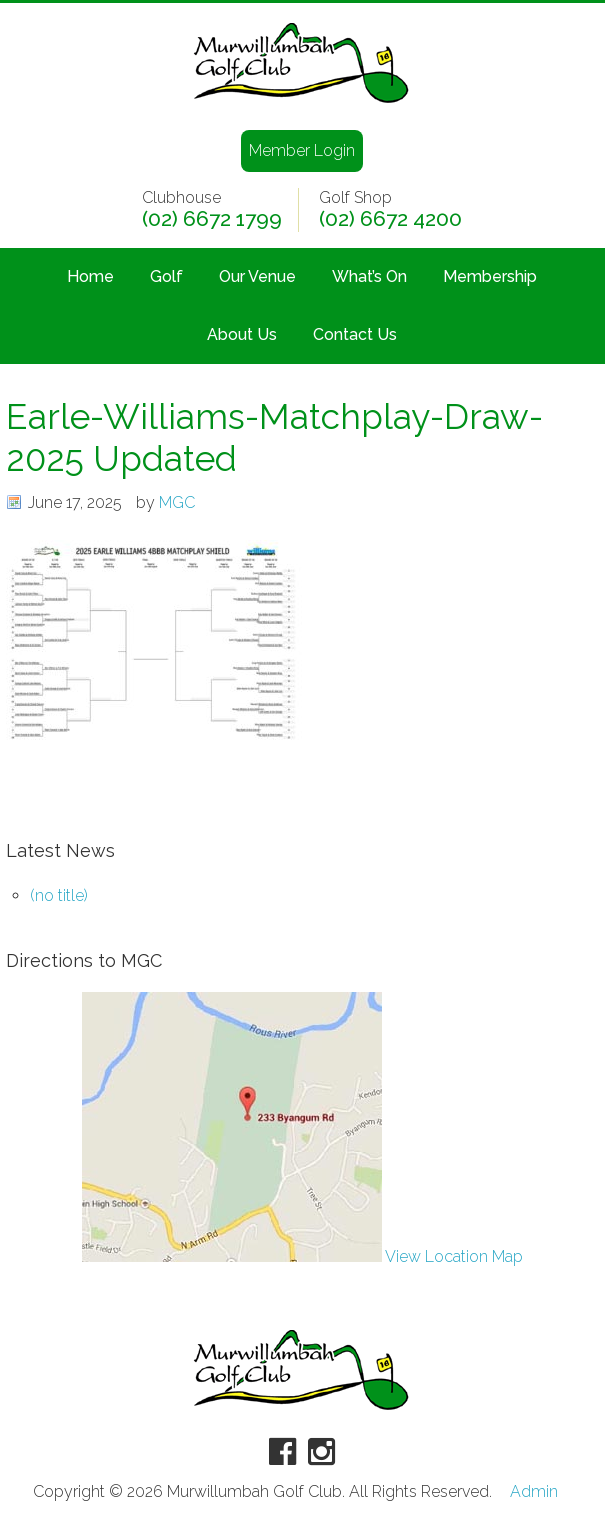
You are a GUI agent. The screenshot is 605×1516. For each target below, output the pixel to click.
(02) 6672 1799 (212, 219)
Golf (166, 276)
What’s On (369, 276)
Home (90, 276)
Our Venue (257, 276)
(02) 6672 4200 (390, 219)
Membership (490, 276)
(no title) (59, 895)
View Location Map (302, 1256)
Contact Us (355, 334)
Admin (534, 1492)
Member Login (302, 150)
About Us (242, 334)
